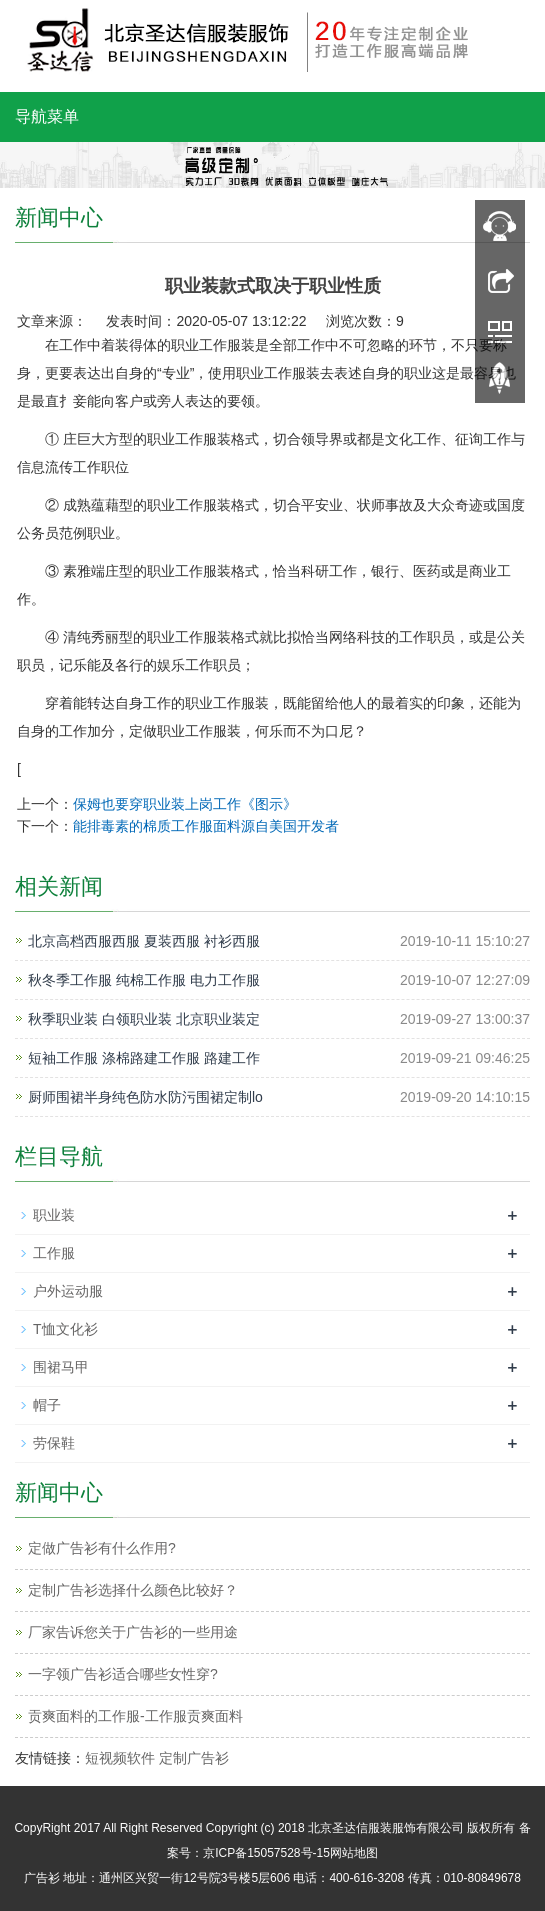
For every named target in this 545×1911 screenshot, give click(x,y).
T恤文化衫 (65, 1329)
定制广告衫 (194, 1758)
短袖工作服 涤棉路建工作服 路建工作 (144, 1058)
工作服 (54, 1253)
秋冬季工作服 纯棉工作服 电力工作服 (144, 980)
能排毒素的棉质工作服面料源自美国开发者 (206, 826)
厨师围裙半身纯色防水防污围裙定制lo (145, 1097)
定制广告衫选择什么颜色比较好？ (133, 1590)
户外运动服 (68, 1291)
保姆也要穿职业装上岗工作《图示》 (185, 804)
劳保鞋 (54, 1443)
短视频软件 (120, 1758)
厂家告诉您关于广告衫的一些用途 (133, 1632)
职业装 (54, 1215)
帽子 (47, 1405)
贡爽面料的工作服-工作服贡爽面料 (135, 1716)
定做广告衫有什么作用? (102, 1548)
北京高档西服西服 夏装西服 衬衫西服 (144, 941)
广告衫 (42, 1878)
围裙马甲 (61, 1367)
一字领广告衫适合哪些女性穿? (123, 1674)
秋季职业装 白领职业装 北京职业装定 (144, 1019)
